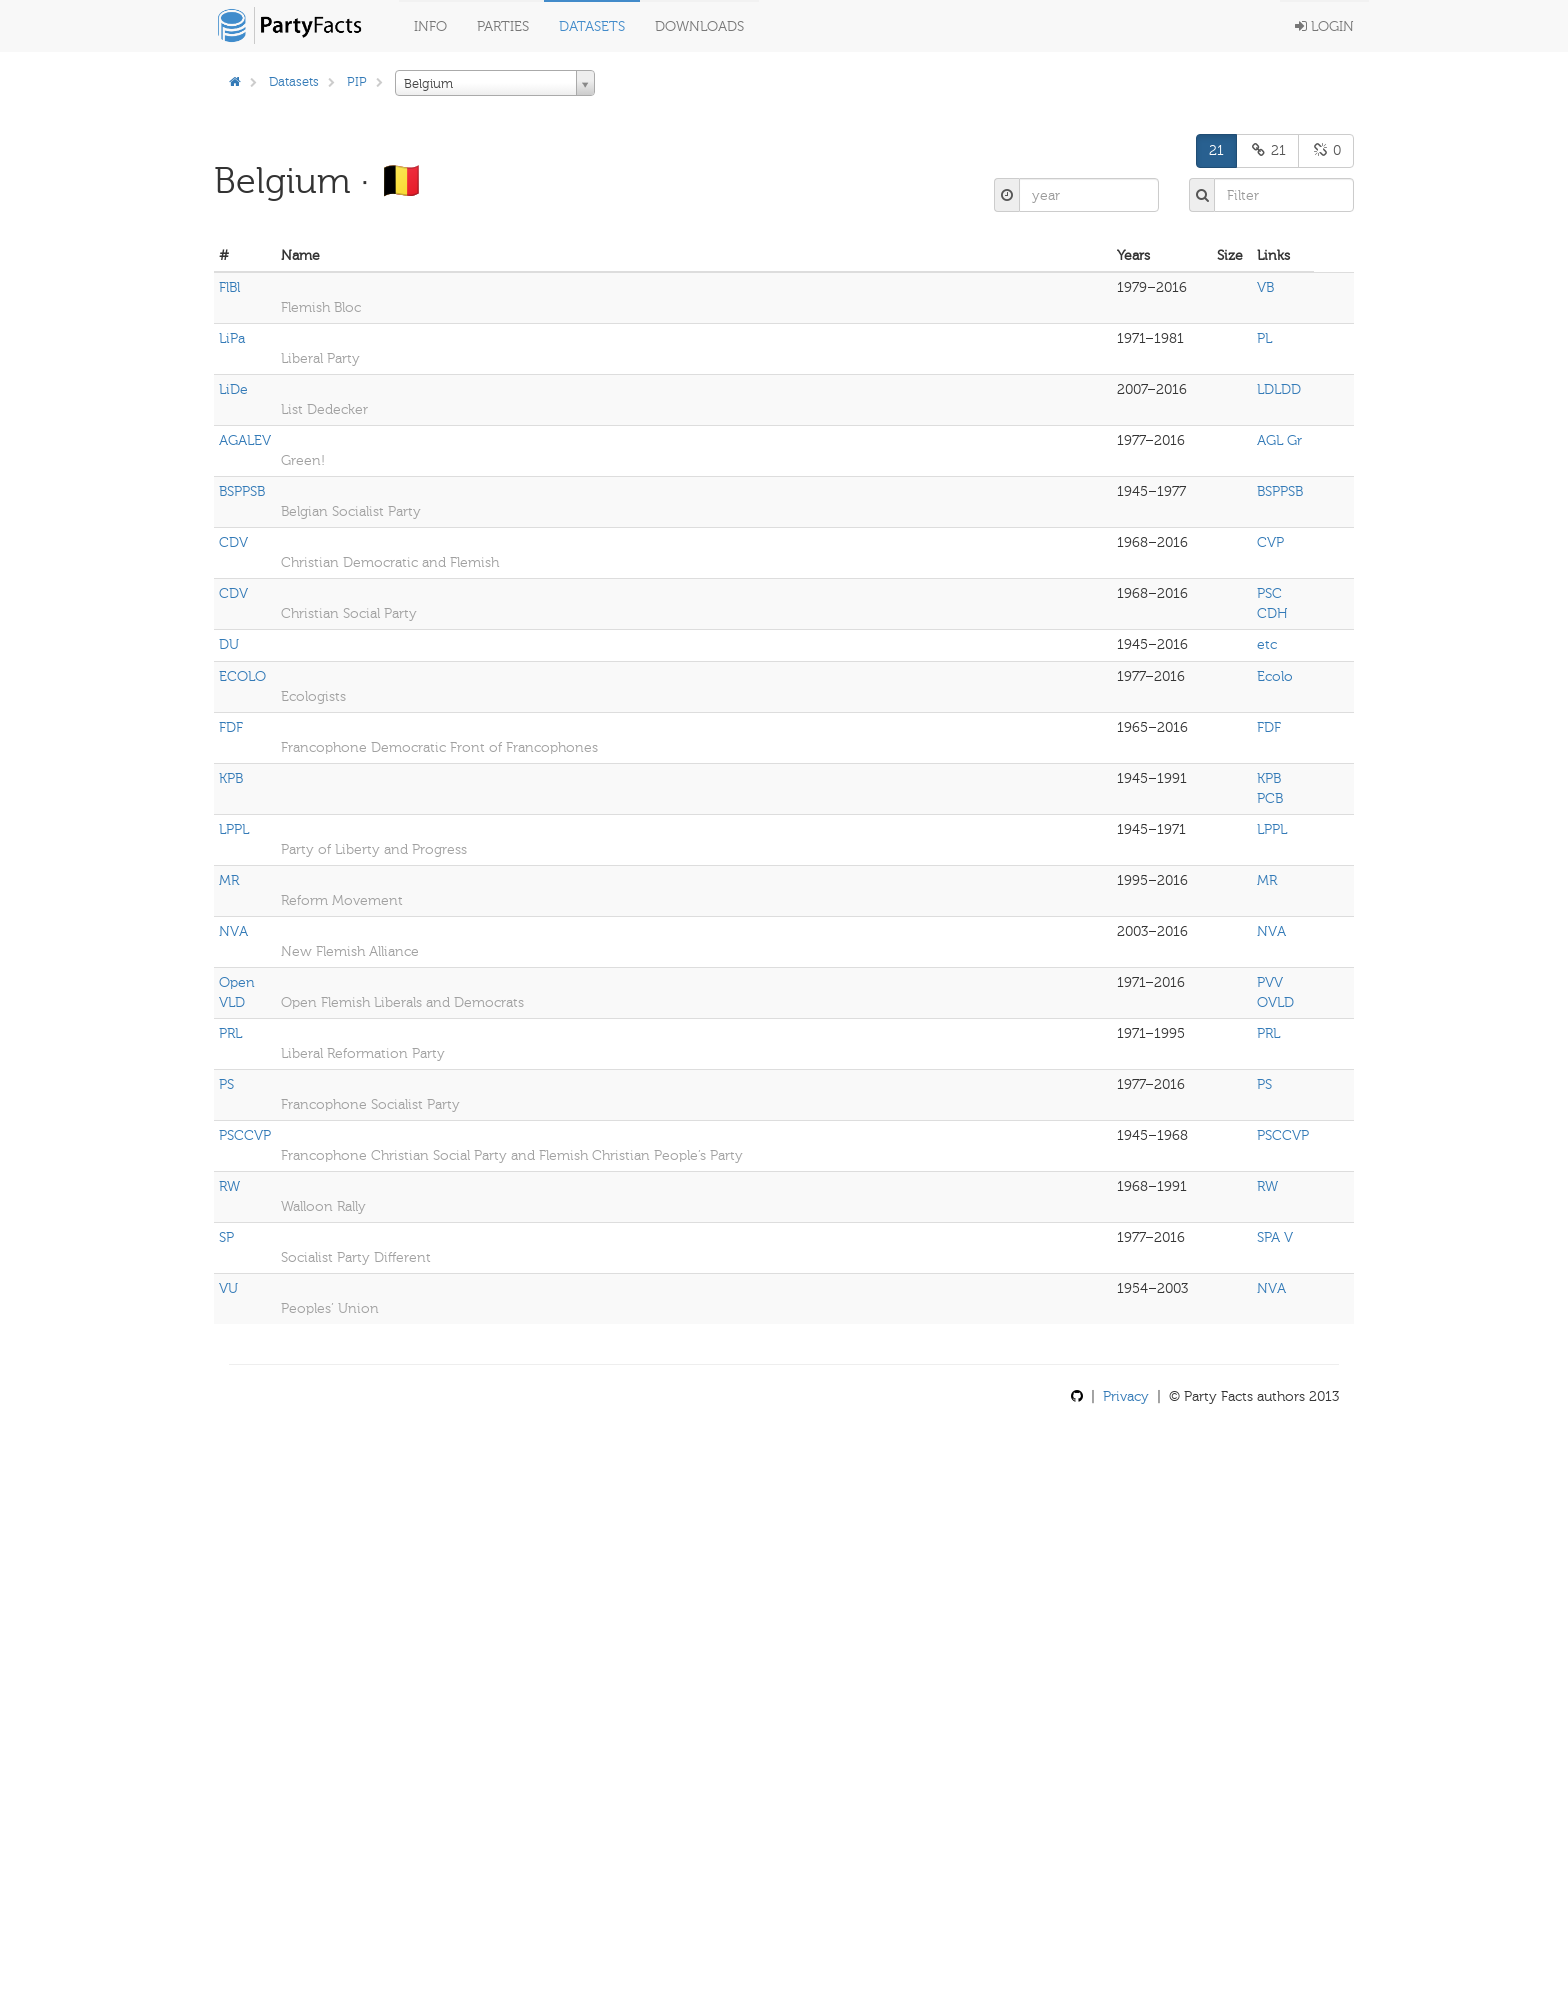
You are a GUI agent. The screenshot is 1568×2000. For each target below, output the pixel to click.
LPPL (234, 829)
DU (229, 644)
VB (1265, 287)
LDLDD (1279, 389)
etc (1267, 644)
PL (1264, 338)
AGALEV (245, 440)
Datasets (592, 26)
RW (229, 1186)
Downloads (699, 26)
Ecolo (1275, 676)
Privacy (1126, 1396)
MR (229, 880)
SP (226, 1237)
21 (1216, 150)
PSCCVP (245, 1135)
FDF (231, 727)
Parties (503, 26)
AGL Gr (1279, 440)
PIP (357, 81)
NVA (233, 931)
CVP (1270, 542)
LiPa (232, 338)
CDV (233, 542)
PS (226, 1084)
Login (1324, 26)
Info (430, 26)
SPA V (1275, 1237)
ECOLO (242, 676)
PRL (230, 1033)
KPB (231, 778)
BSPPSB (242, 491)
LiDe (233, 389)
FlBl (229, 287)
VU (228, 1288)
